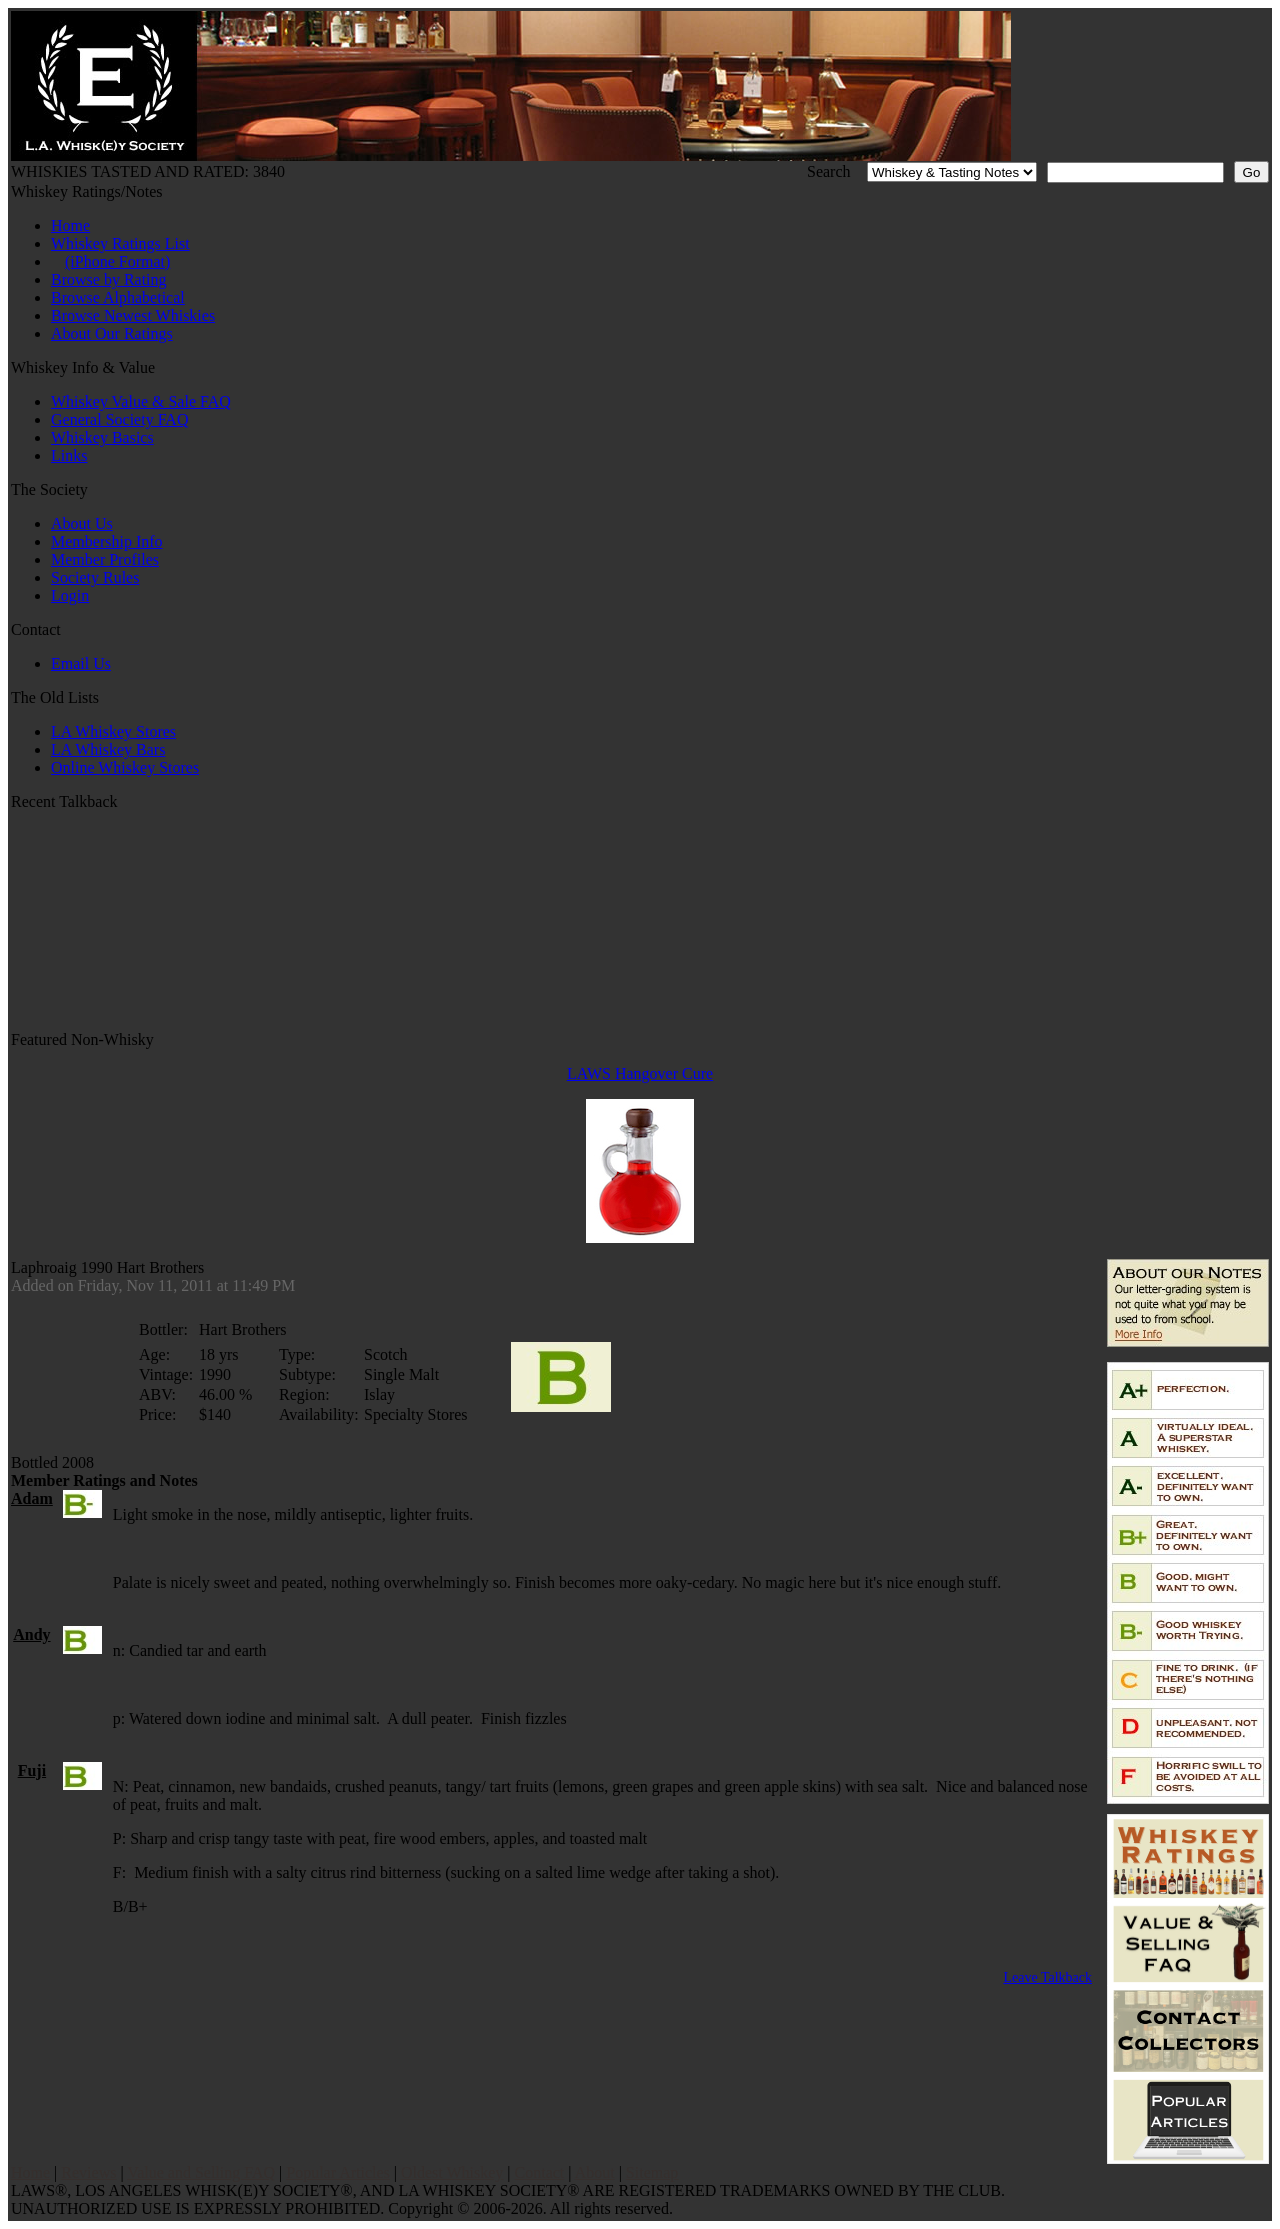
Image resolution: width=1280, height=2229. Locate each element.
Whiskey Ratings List (120, 243)
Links (69, 455)
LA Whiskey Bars (108, 749)
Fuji (32, 1770)
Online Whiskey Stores (125, 767)
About (595, 2172)
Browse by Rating (109, 279)
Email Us (81, 663)
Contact (540, 2172)
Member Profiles (105, 559)
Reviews (88, 2172)
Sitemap (652, 2172)
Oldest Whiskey (452, 2172)
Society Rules (95, 577)
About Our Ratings (112, 333)
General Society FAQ (119, 419)
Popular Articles (338, 2172)
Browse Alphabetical (118, 297)
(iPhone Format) (117, 261)
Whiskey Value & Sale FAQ (141, 401)
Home (70, 225)
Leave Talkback (1047, 1977)
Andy (31, 1634)
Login (70, 595)
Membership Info (107, 541)
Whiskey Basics (102, 437)
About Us (82, 523)
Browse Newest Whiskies (133, 315)
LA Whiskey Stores (113, 731)
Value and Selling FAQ (201, 2172)
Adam (32, 1498)
